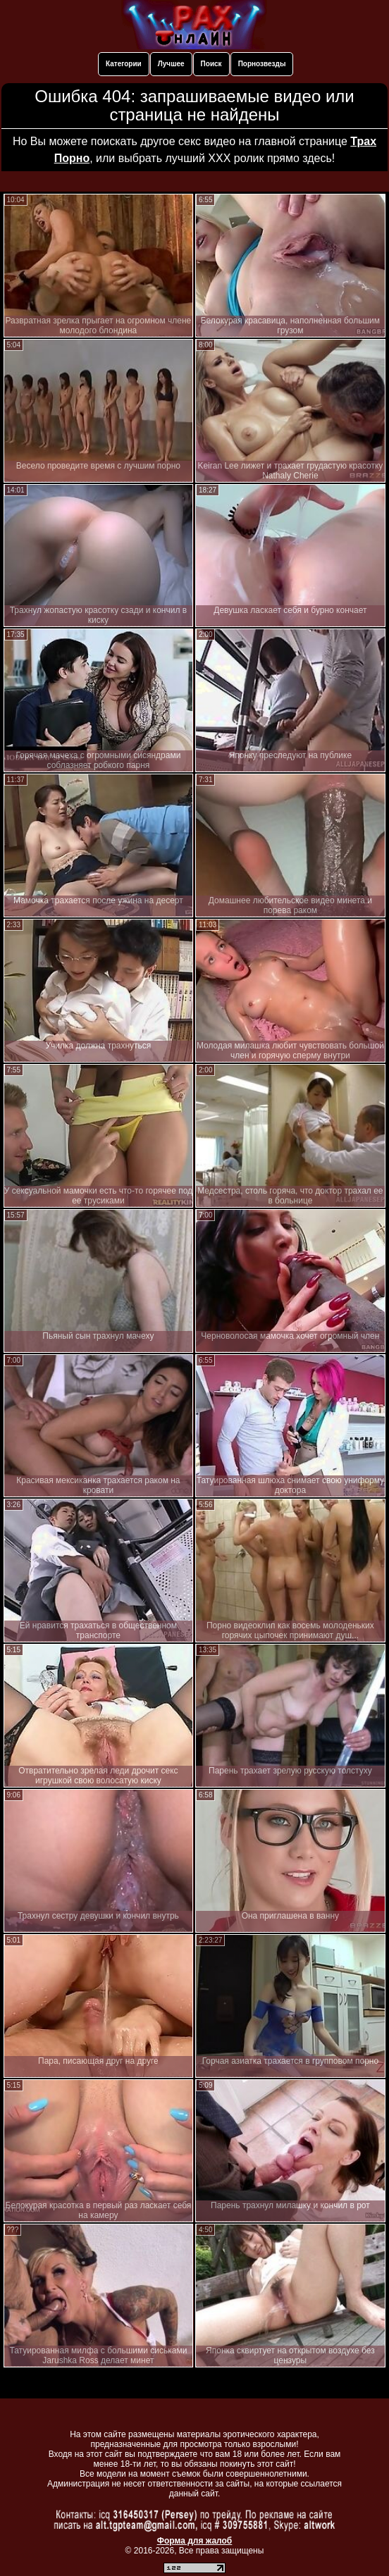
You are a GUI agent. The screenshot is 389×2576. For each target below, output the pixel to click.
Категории (124, 64)
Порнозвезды (262, 64)
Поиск (211, 64)
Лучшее (171, 64)
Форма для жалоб (195, 2541)
